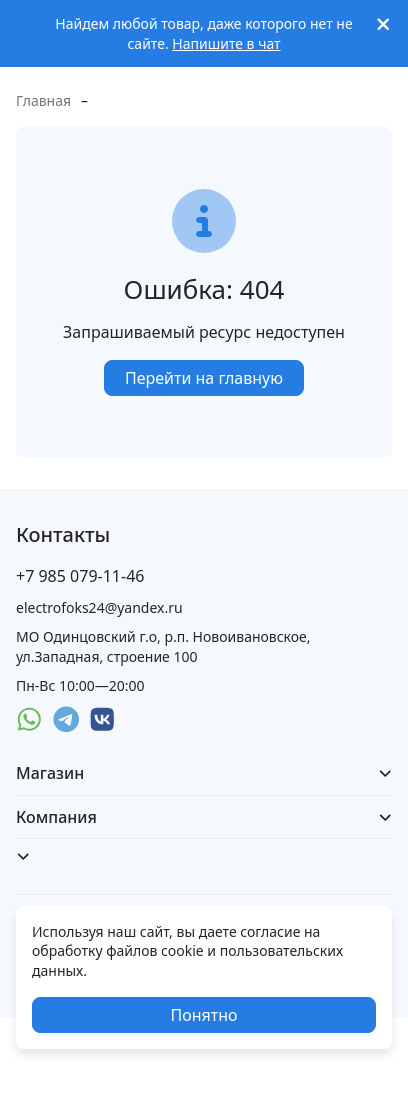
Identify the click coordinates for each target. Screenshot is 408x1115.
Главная (43, 100)
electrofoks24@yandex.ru (99, 607)
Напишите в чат (226, 43)
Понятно (203, 1015)
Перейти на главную (204, 378)
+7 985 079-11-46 (80, 576)
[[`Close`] (383, 24)
